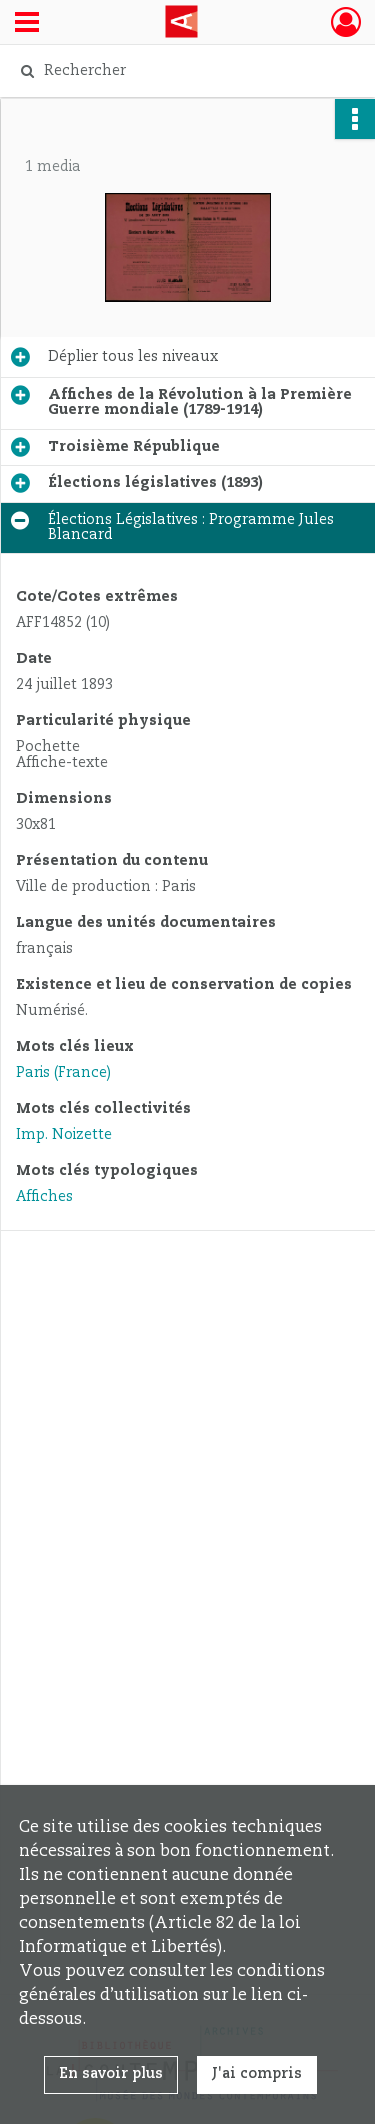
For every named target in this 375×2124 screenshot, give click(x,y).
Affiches (44, 1197)
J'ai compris (257, 2074)
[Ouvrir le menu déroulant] (27, 24)
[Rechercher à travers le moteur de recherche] (185, 71)
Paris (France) (63, 1073)
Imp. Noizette (64, 1135)
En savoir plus (111, 2074)
